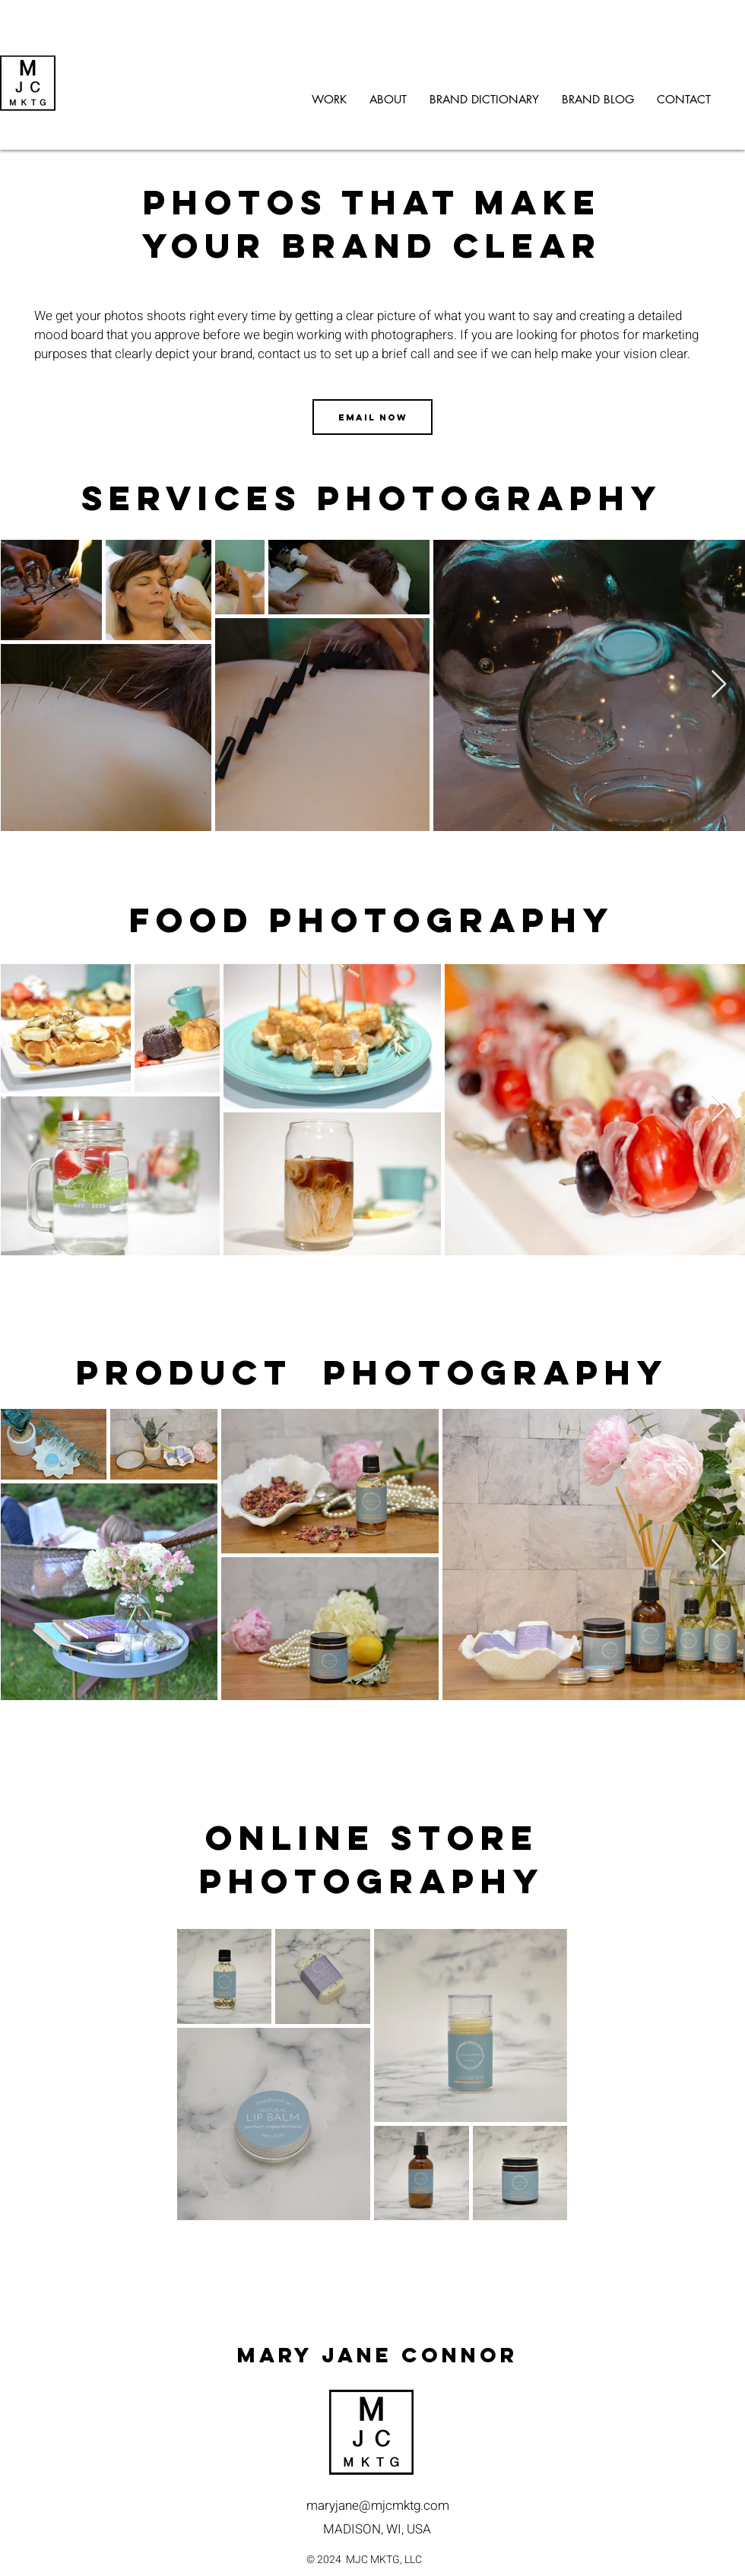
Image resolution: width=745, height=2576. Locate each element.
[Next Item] (719, 685)
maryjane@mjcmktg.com (377, 2505)
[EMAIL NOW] (372, 417)
